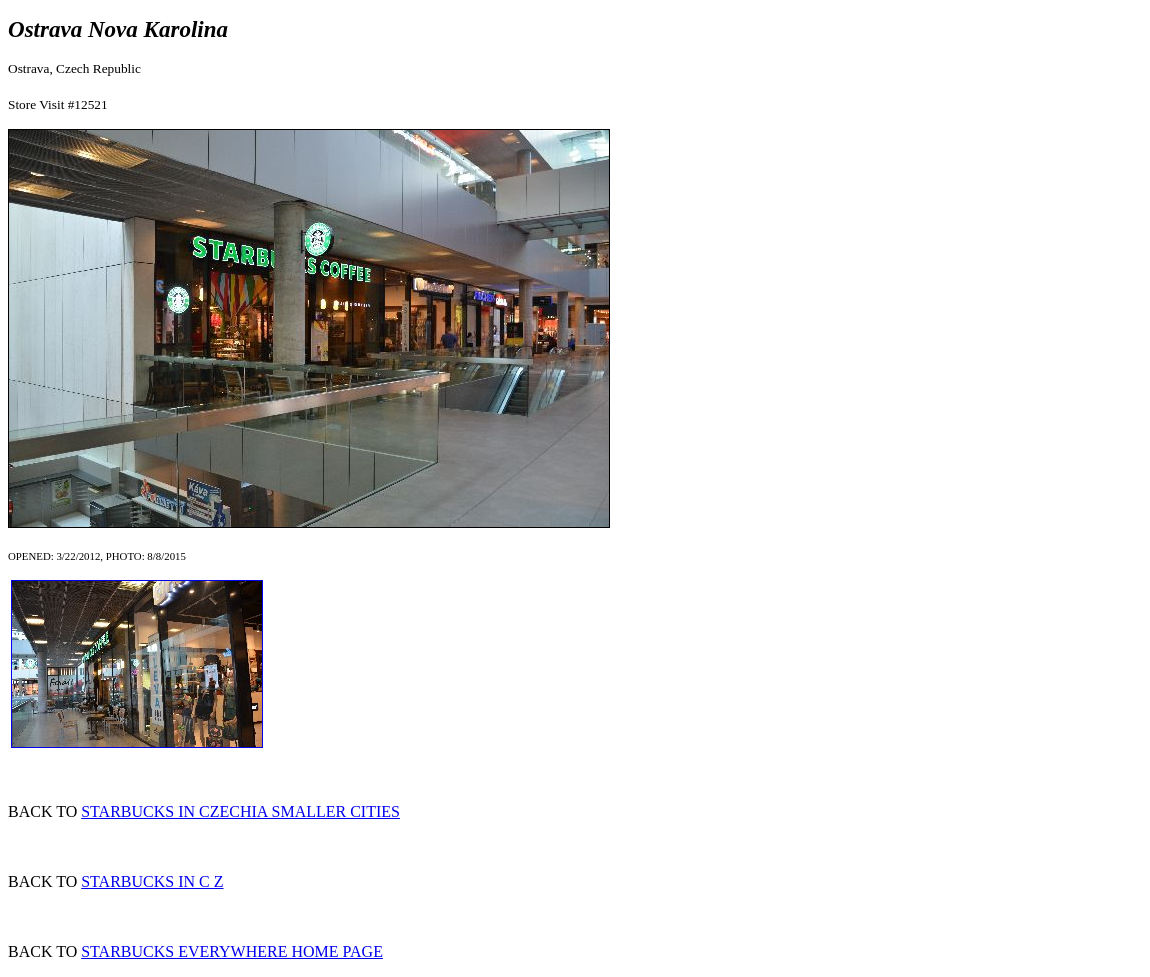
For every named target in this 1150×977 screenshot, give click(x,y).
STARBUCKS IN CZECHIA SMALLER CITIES (240, 811)
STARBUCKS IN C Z (152, 881)
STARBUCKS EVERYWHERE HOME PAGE (232, 951)
